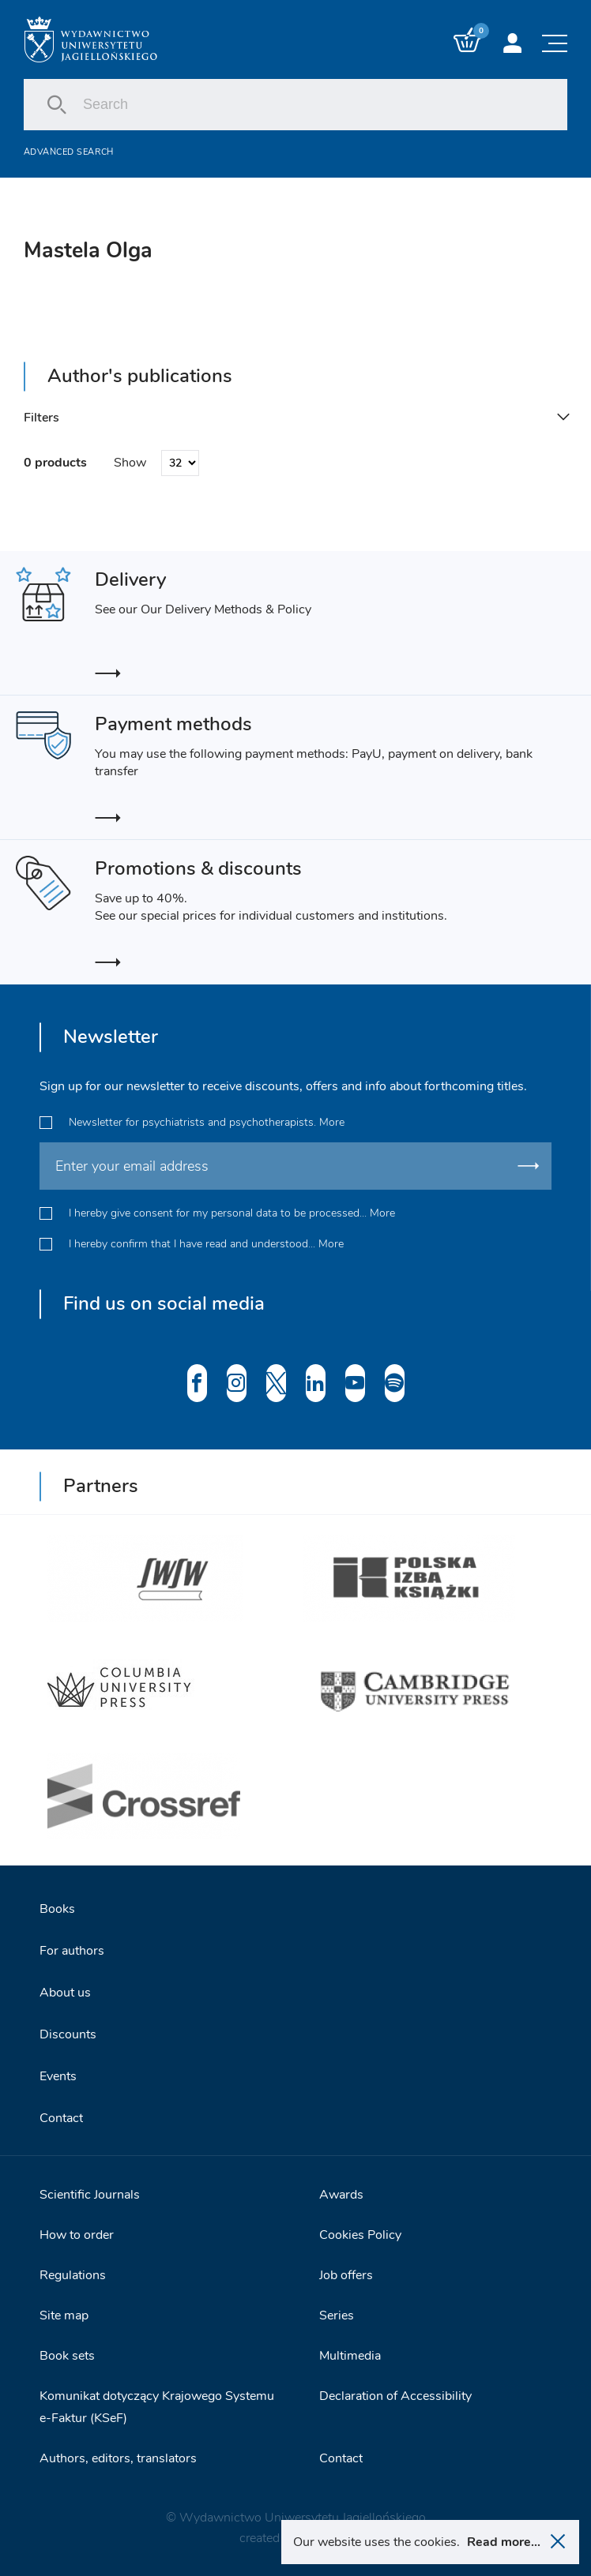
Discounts (68, 2034)
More (331, 1122)
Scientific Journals (90, 2194)
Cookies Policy (360, 2235)
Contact (61, 2118)
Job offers (346, 2275)
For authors (72, 1950)
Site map (64, 2315)
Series (336, 2315)
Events (58, 2076)
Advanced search (69, 152)
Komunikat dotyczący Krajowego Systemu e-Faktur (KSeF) (157, 2407)
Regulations (73, 2275)
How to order (77, 2235)
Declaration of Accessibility (395, 2396)
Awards (341, 2194)
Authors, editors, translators (118, 2458)
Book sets (67, 2355)
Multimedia (350, 2355)
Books (57, 1909)
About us (65, 1992)
